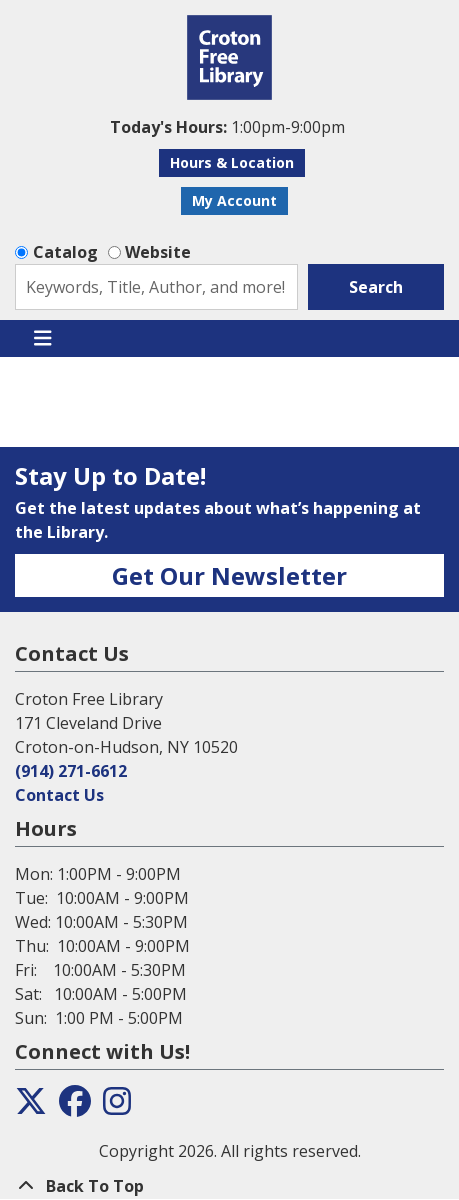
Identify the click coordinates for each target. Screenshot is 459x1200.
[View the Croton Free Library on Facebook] (75, 1107)
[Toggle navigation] (42, 339)
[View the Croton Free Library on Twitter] (31, 1107)
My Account (234, 200)
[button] (227, 127)
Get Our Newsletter (229, 575)
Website (158, 252)
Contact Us (59, 795)
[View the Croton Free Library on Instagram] (117, 1107)
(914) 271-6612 (71, 771)
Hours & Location (232, 162)
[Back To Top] (229, 1186)
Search (376, 287)
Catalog (65, 252)
